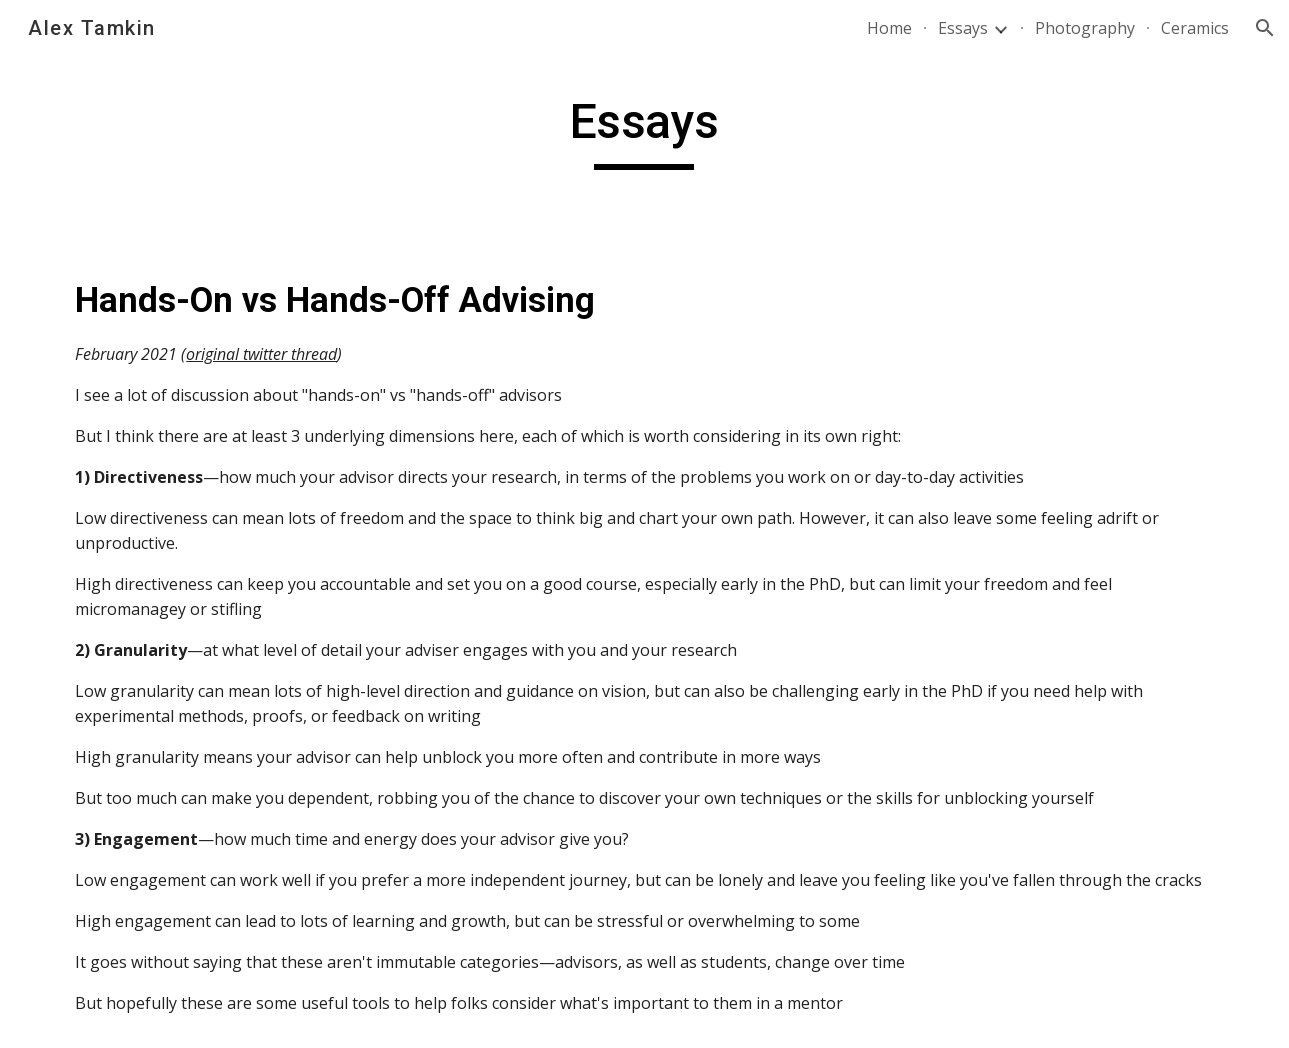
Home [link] (889, 28)
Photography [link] (1085, 28)
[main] (645, 131)
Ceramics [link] (1195, 28)
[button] (1265, 28)
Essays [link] (963, 28)
